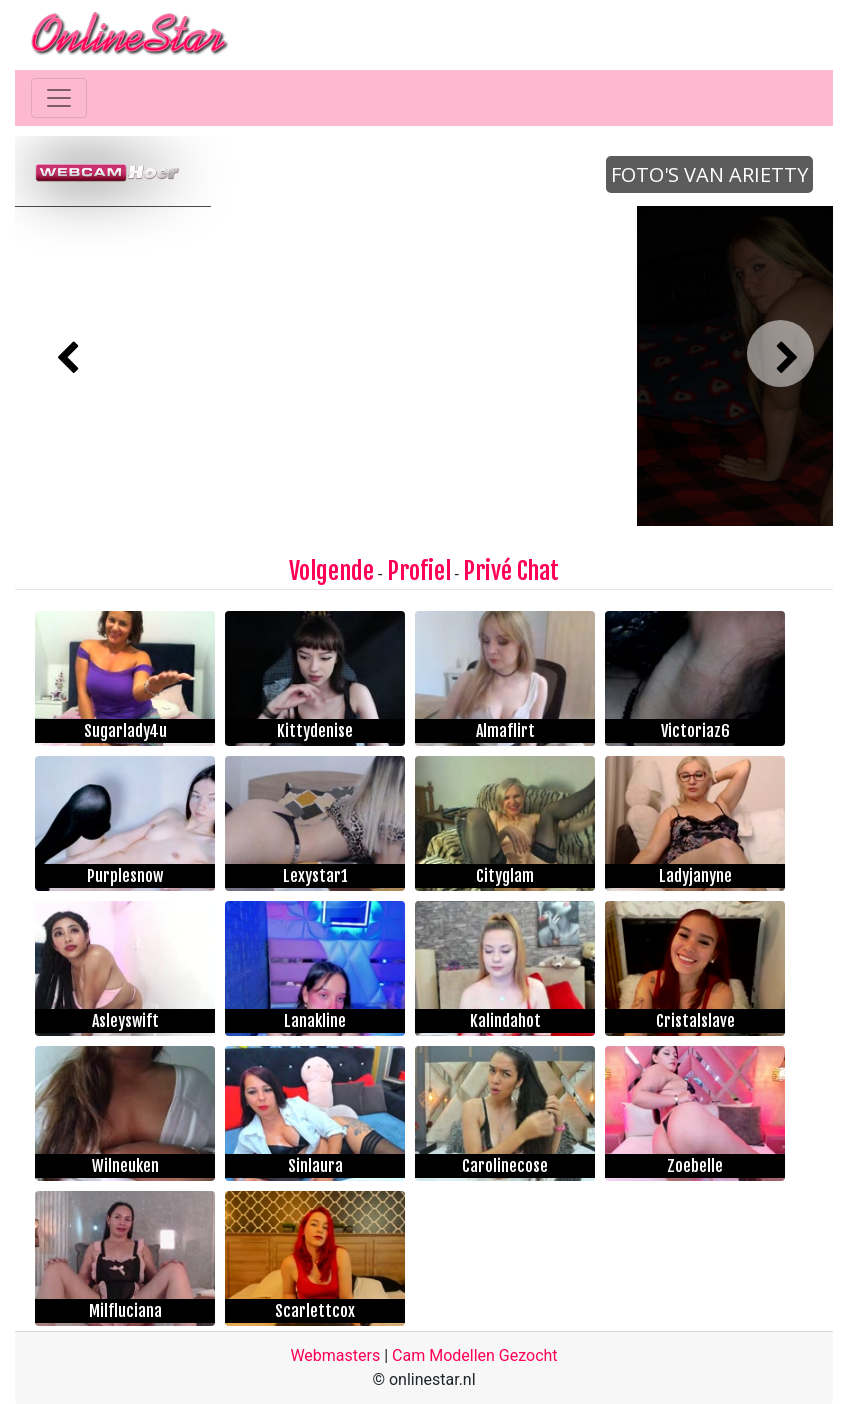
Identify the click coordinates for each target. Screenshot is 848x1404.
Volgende (331, 571)
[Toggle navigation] (59, 98)
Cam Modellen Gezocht (475, 1355)
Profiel (419, 571)
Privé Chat (511, 571)
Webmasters (335, 1355)
